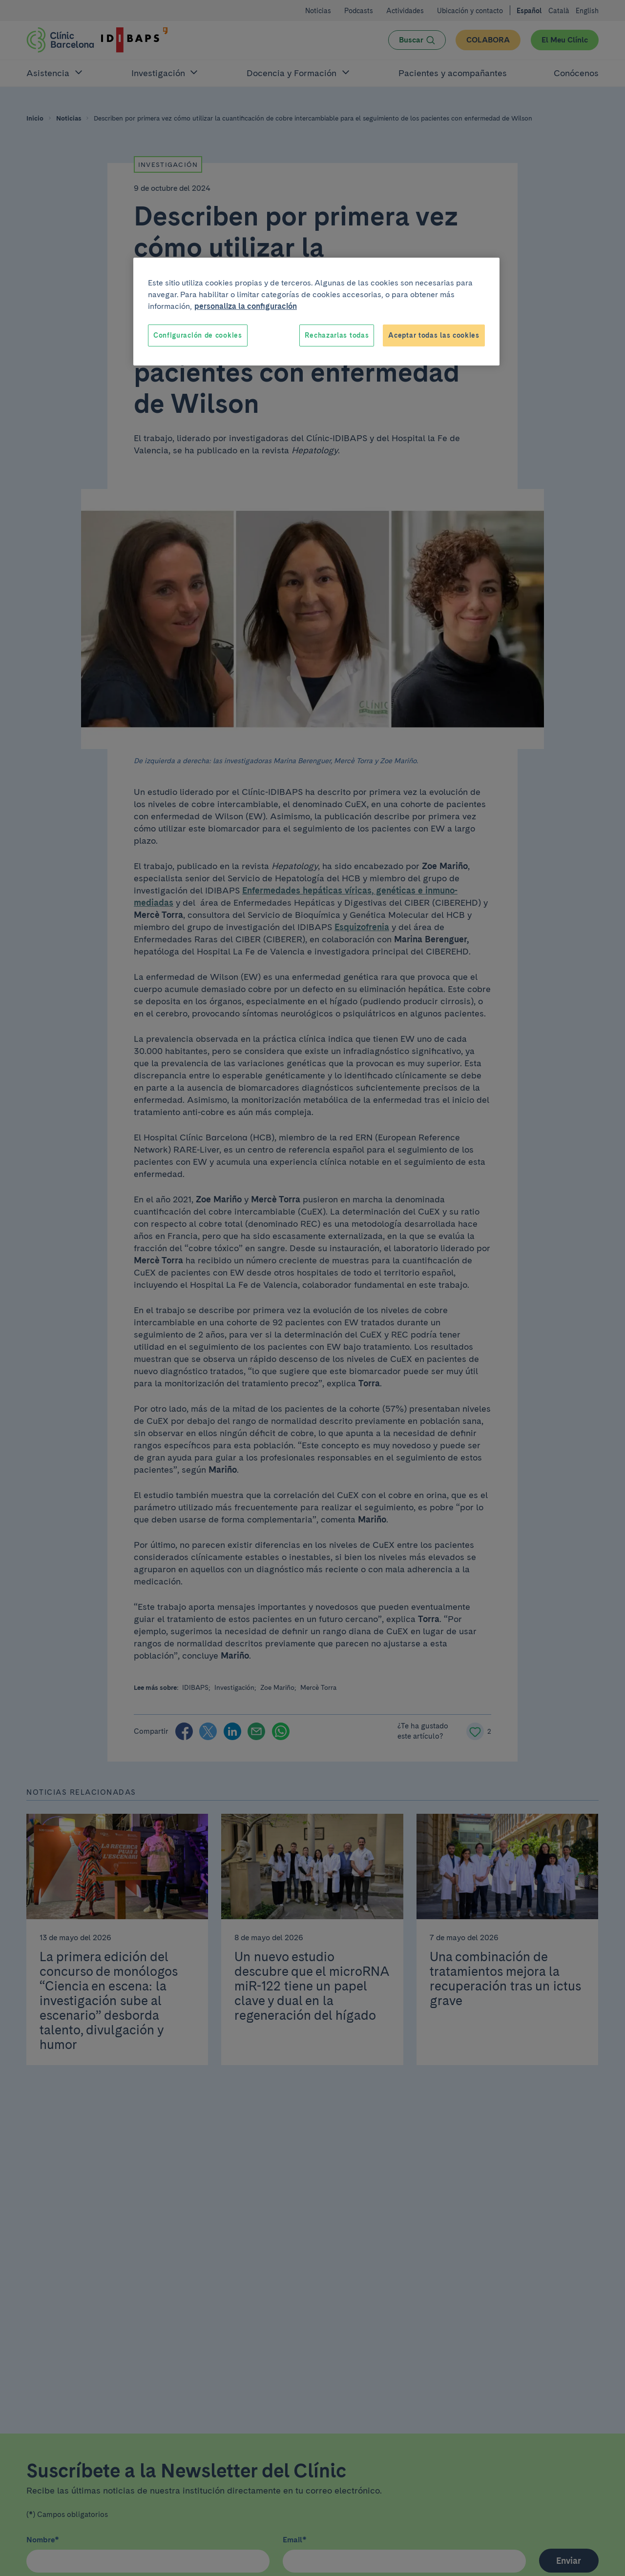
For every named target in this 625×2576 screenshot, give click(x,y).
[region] (316, 312)
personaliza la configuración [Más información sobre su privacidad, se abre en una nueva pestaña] (245, 306)
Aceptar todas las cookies (433, 335)
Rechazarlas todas (337, 335)
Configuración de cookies (197, 335)
